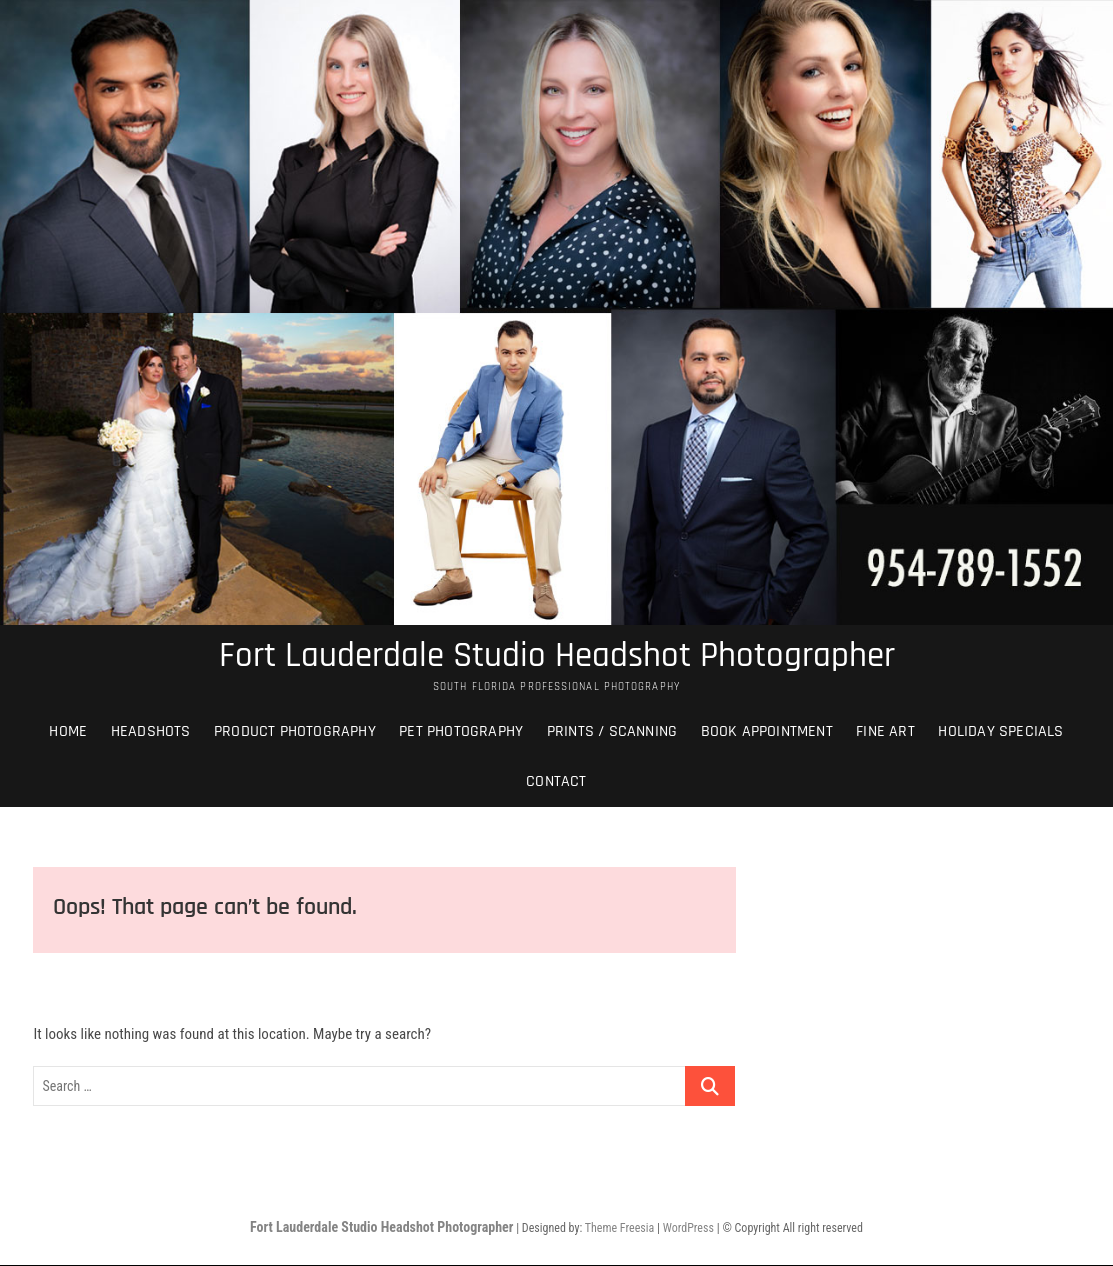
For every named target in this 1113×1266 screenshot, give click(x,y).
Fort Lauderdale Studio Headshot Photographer (557, 657)
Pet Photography (461, 732)
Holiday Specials (1000, 732)
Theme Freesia (619, 1230)
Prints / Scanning (612, 732)
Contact (556, 782)
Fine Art (885, 732)
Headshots (151, 732)
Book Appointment (767, 732)
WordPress (688, 1230)
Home (68, 732)
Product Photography (295, 732)
